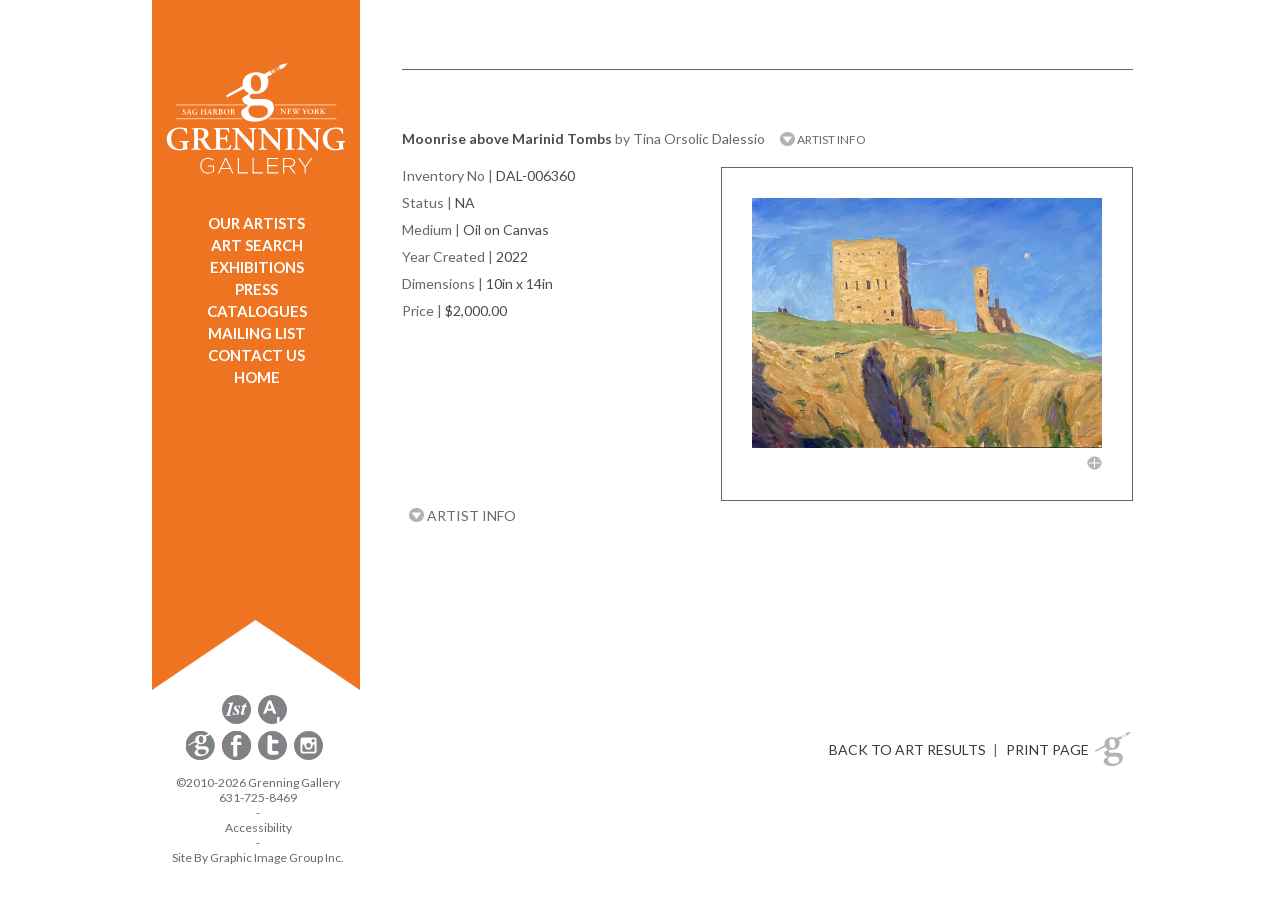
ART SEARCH (257, 245)
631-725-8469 (258, 797)
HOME (257, 377)
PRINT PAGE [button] (1047, 749)
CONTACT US (256, 355)
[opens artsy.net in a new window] (272, 720)
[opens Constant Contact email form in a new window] (202, 756)
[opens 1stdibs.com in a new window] (236, 720)
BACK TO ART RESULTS (907, 749)
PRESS (256, 289)
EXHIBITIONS (257, 267)
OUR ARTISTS (256, 223)
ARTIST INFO (823, 139)
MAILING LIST (257, 333)
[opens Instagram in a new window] (308, 756)
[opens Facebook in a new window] (238, 756)
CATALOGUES (257, 311)
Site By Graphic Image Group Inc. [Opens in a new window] (258, 857)
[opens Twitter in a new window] (274, 756)
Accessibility (258, 827)
